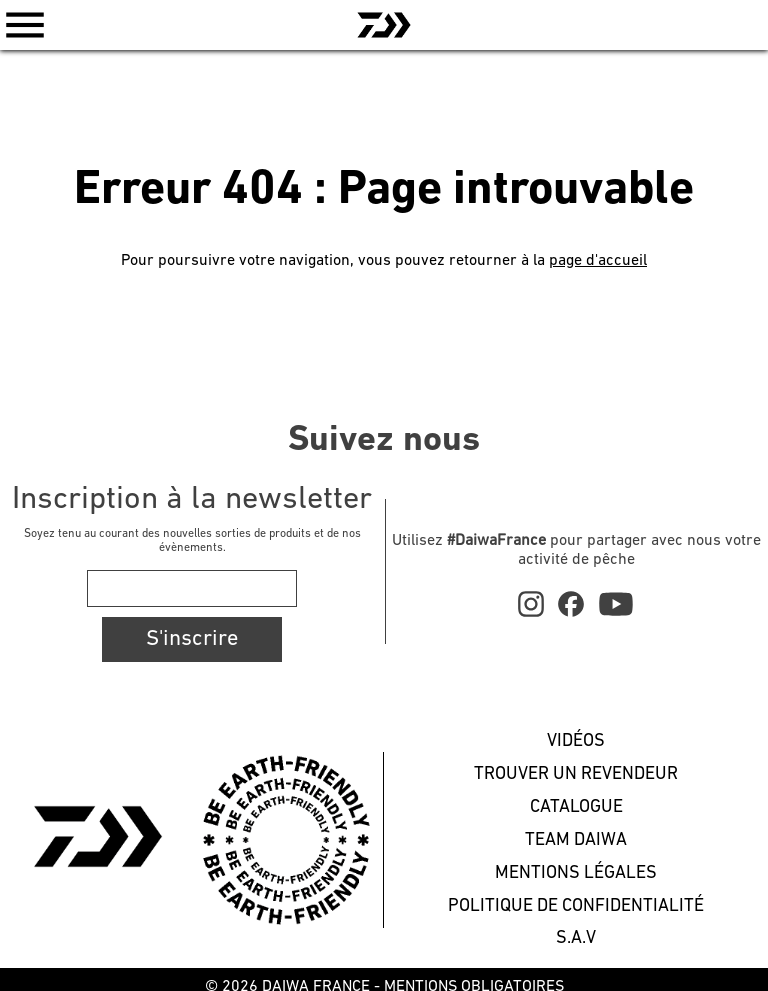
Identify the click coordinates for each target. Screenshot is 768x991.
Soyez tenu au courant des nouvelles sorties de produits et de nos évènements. (192, 541)
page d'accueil (598, 261)
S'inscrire (192, 639)
